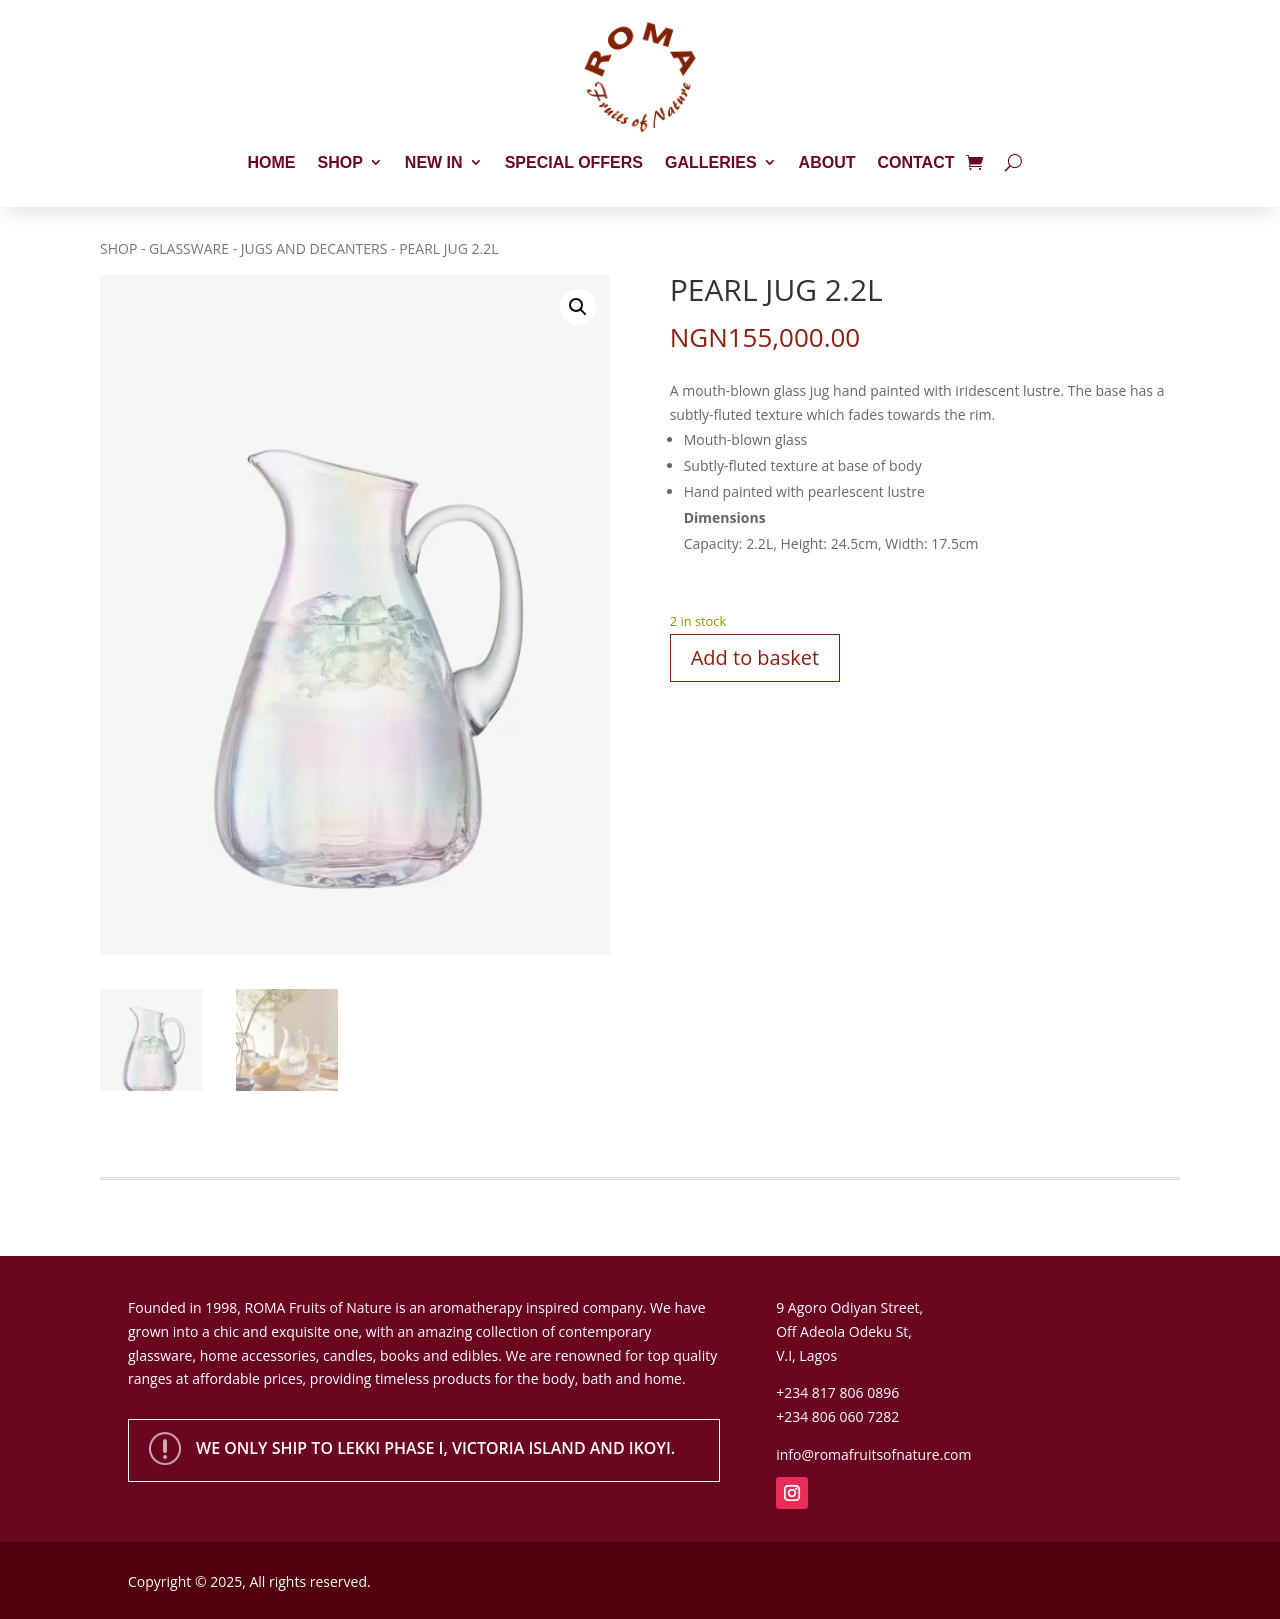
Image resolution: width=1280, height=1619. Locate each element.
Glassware (189, 248)
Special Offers (574, 162)
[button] (578, 307)
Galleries (711, 162)
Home (272, 162)
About (827, 162)
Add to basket (755, 657)
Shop (340, 162)
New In (434, 162)
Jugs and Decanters (314, 248)
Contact (915, 162)
